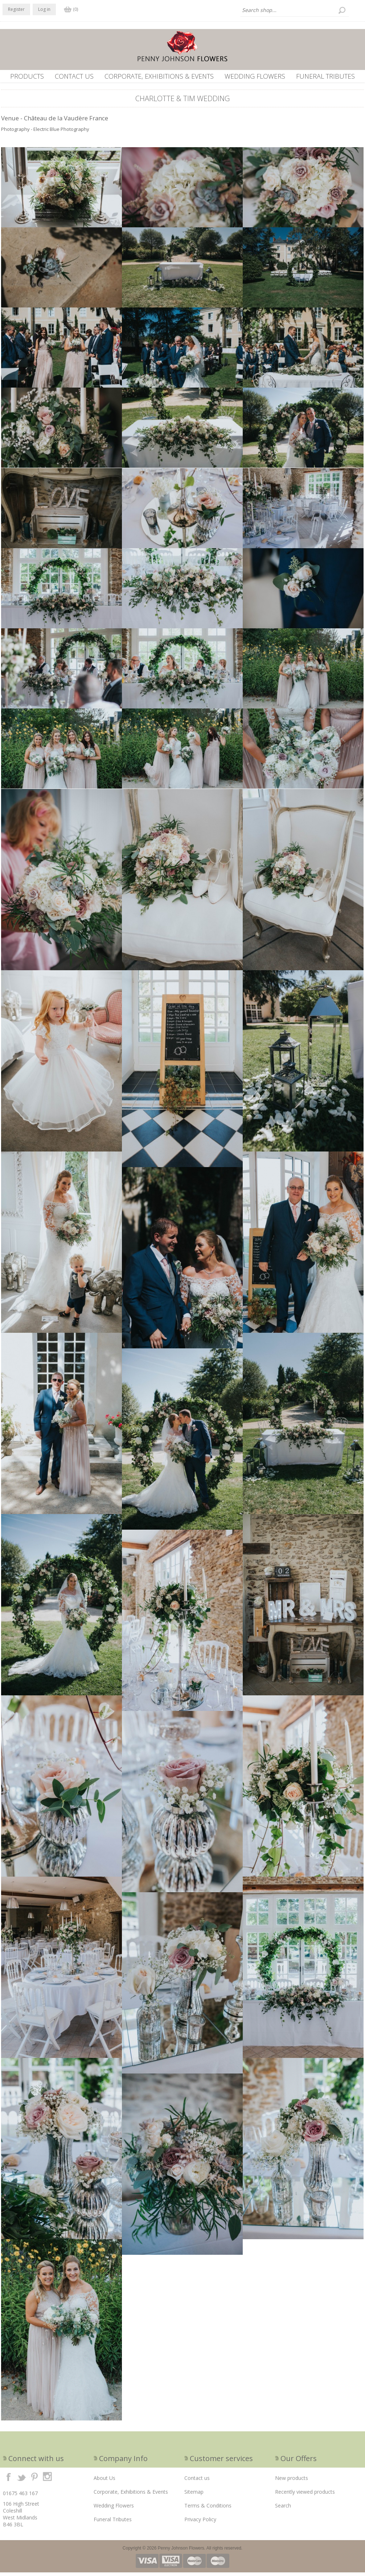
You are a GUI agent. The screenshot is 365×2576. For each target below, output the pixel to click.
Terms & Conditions (207, 2509)
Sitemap (194, 2495)
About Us (104, 2481)
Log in (44, 9)
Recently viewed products (305, 2495)
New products (291, 2481)
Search (283, 2509)
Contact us (74, 76)
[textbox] (294, 10)
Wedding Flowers (255, 76)
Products (27, 76)
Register (16, 9)
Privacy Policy (200, 2522)
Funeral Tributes (325, 76)
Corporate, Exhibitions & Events (159, 76)
